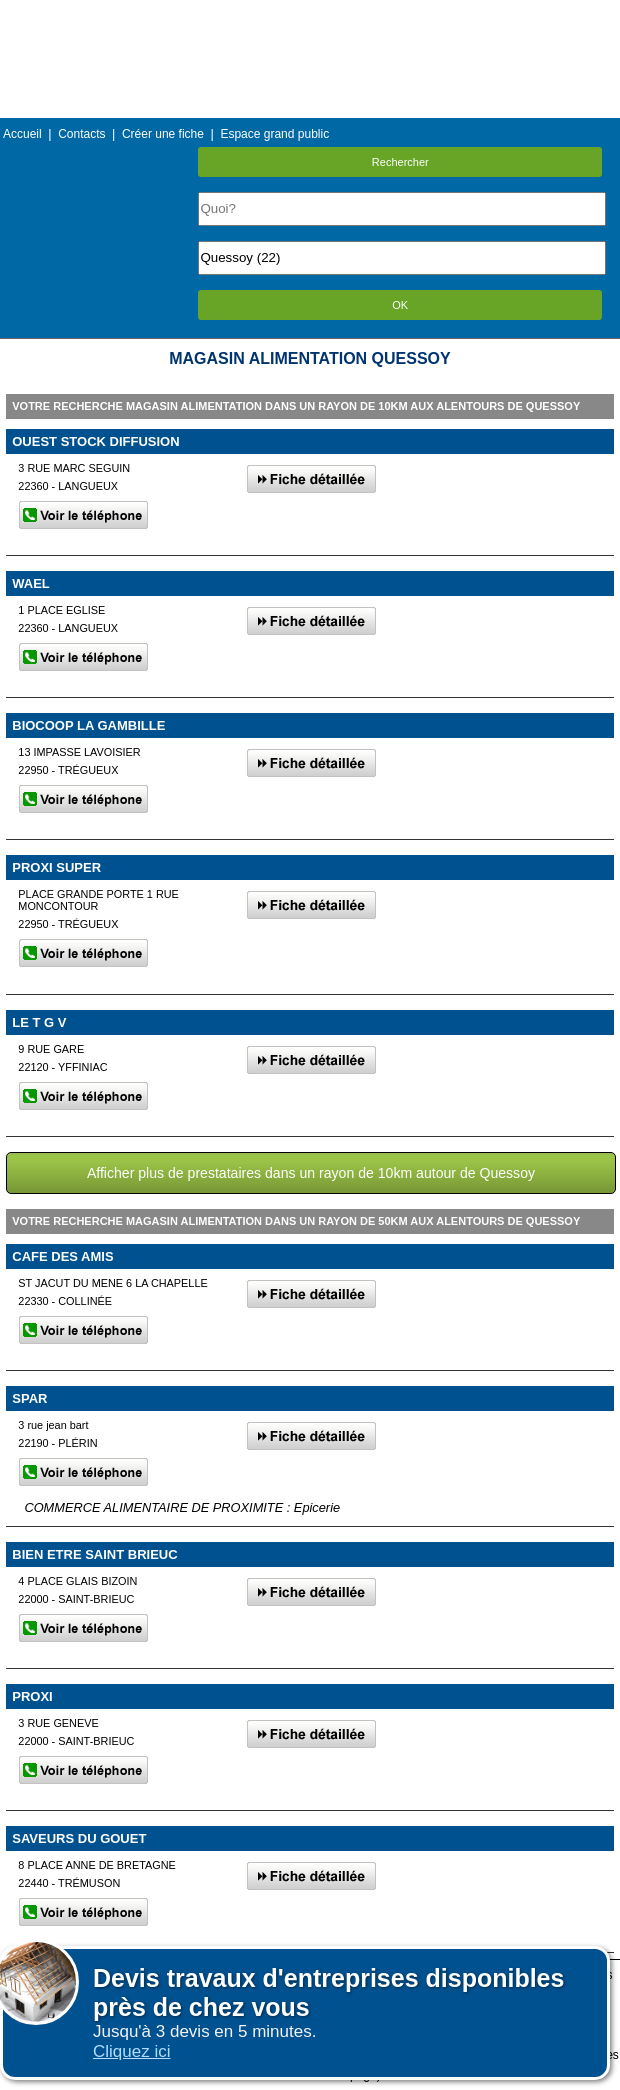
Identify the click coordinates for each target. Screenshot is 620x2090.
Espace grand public (274, 134)
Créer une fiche (163, 134)
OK (400, 305)
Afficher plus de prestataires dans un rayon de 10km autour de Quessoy (311, 1173)
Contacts (81, 134)
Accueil (22, 134)
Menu (310, 14)
